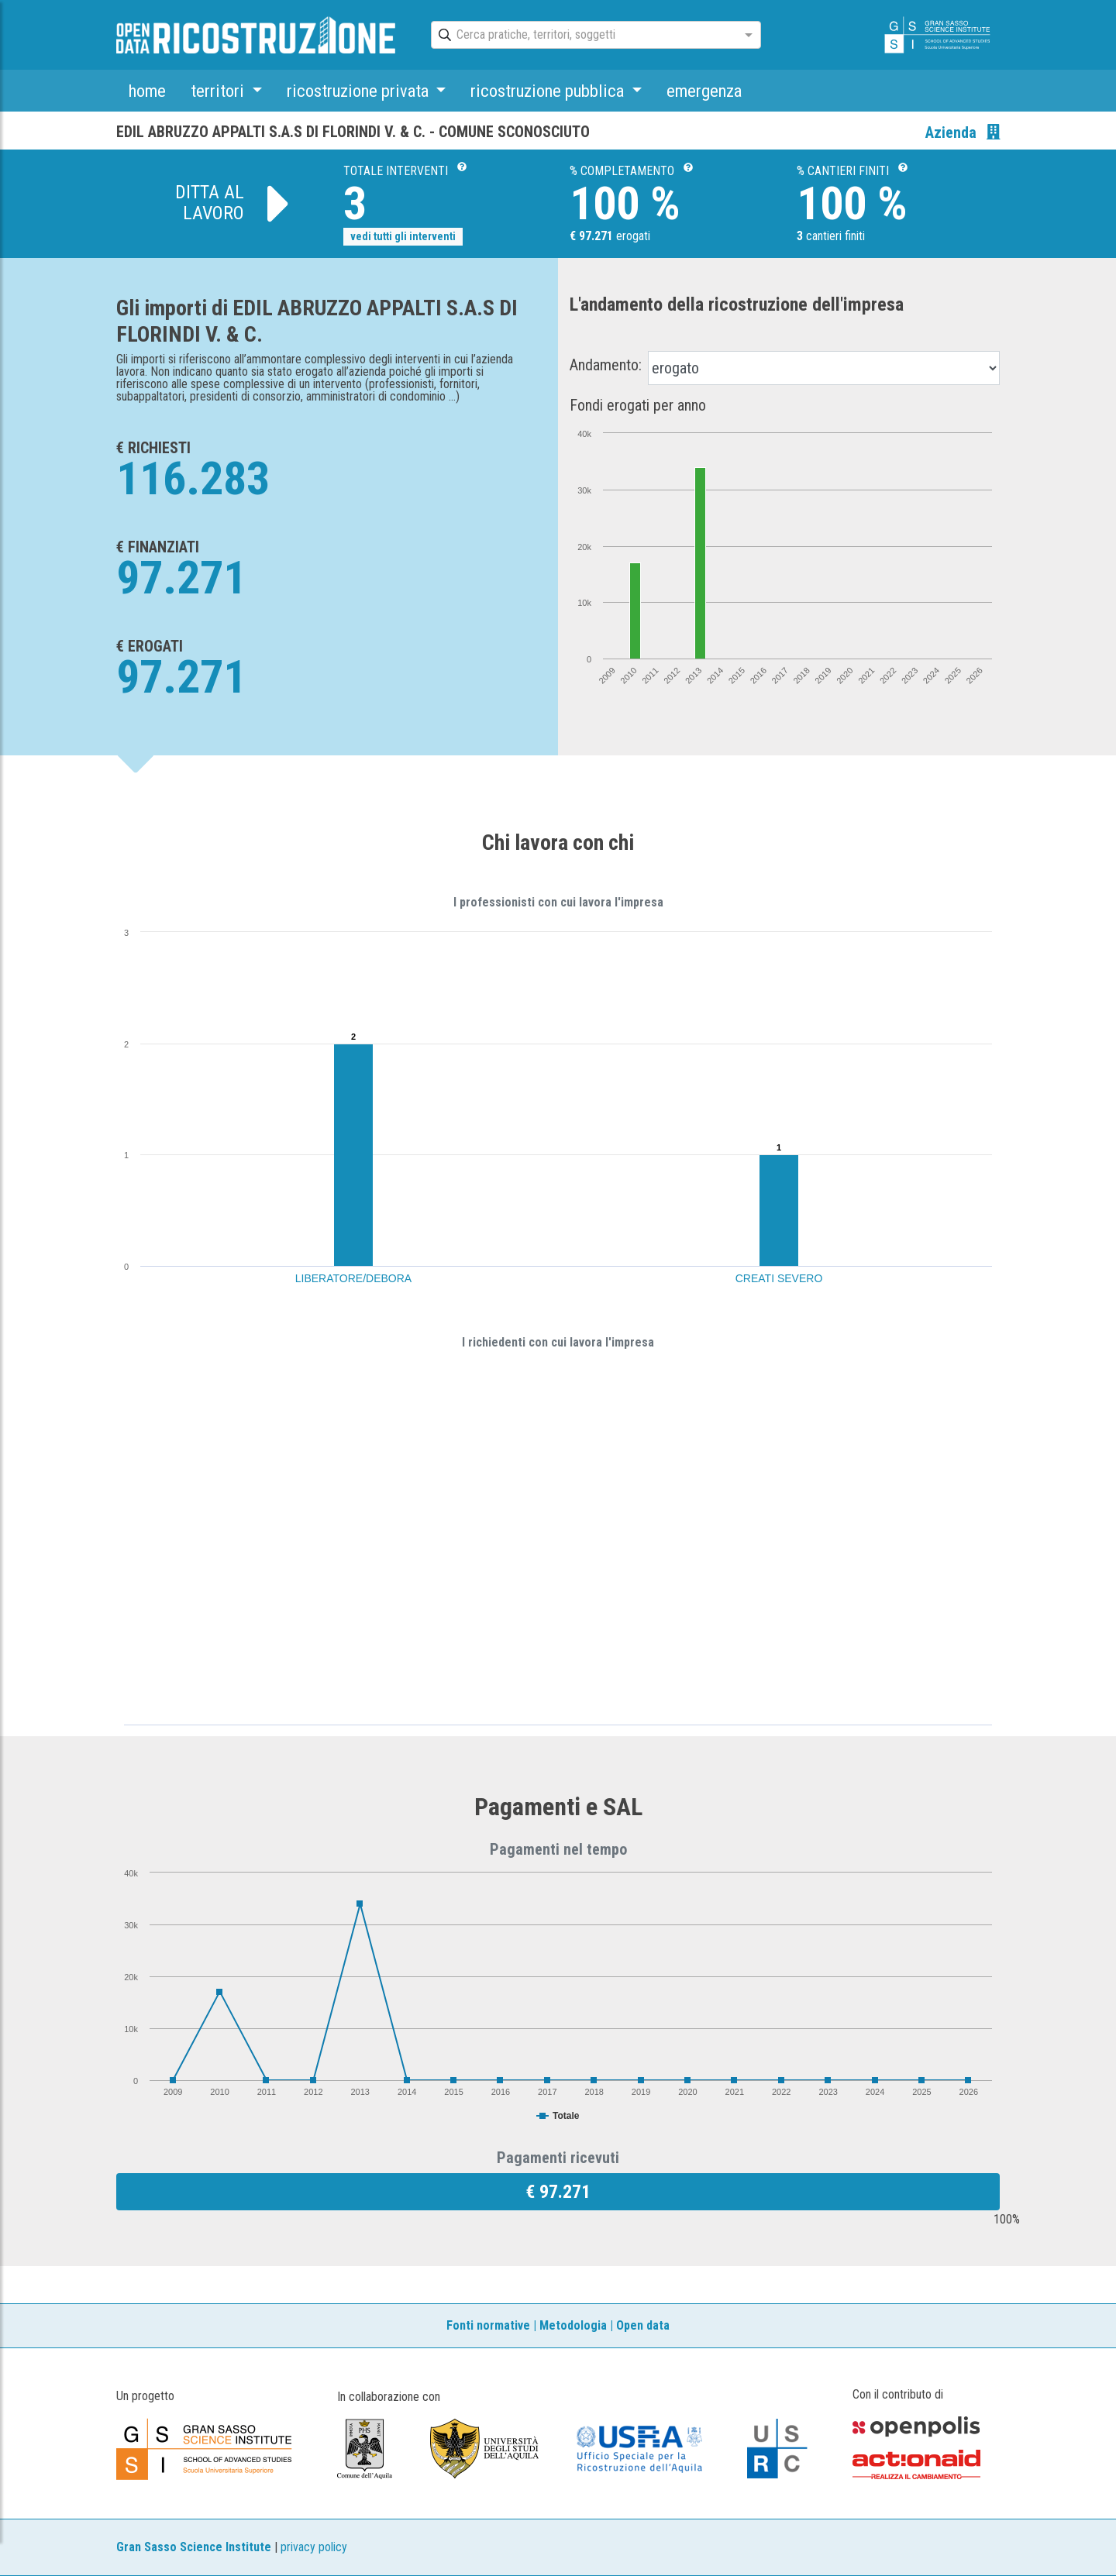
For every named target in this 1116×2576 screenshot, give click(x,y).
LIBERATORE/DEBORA (353, 1278)
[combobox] (582, 36)
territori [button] (219, 91)
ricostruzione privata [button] (359, 91)
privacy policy (314, 2547)
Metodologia (573, 2325)
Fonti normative (488, 2325)
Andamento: (606, 365)
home (147, 91)
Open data (643, 2325)
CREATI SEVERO (779, 1278)
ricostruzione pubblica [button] (549, 91)
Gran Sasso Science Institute (193, 2547)
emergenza (704, 91)
